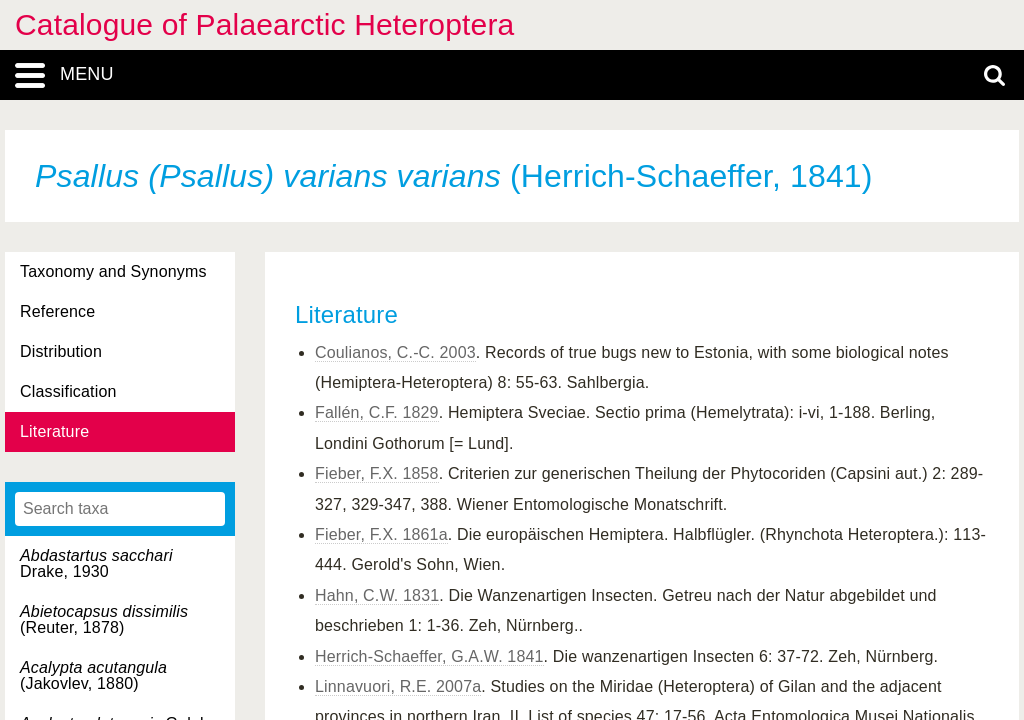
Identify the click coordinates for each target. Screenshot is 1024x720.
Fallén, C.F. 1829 (377, 412)
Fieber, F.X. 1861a (381, 534)
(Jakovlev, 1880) (93, 675)
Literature (54, 431)
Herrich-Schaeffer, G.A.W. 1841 (429, 656)
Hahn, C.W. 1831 (377, 595)
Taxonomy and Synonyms (113, 271)
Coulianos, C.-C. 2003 (395, 352)
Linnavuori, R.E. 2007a (398, 686)
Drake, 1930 (96, 563)
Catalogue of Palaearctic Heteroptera (264, 24)
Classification (68, 391)
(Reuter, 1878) (104, 619)
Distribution (61, 351)
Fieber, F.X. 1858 (377, 473)
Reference (57, 311)
